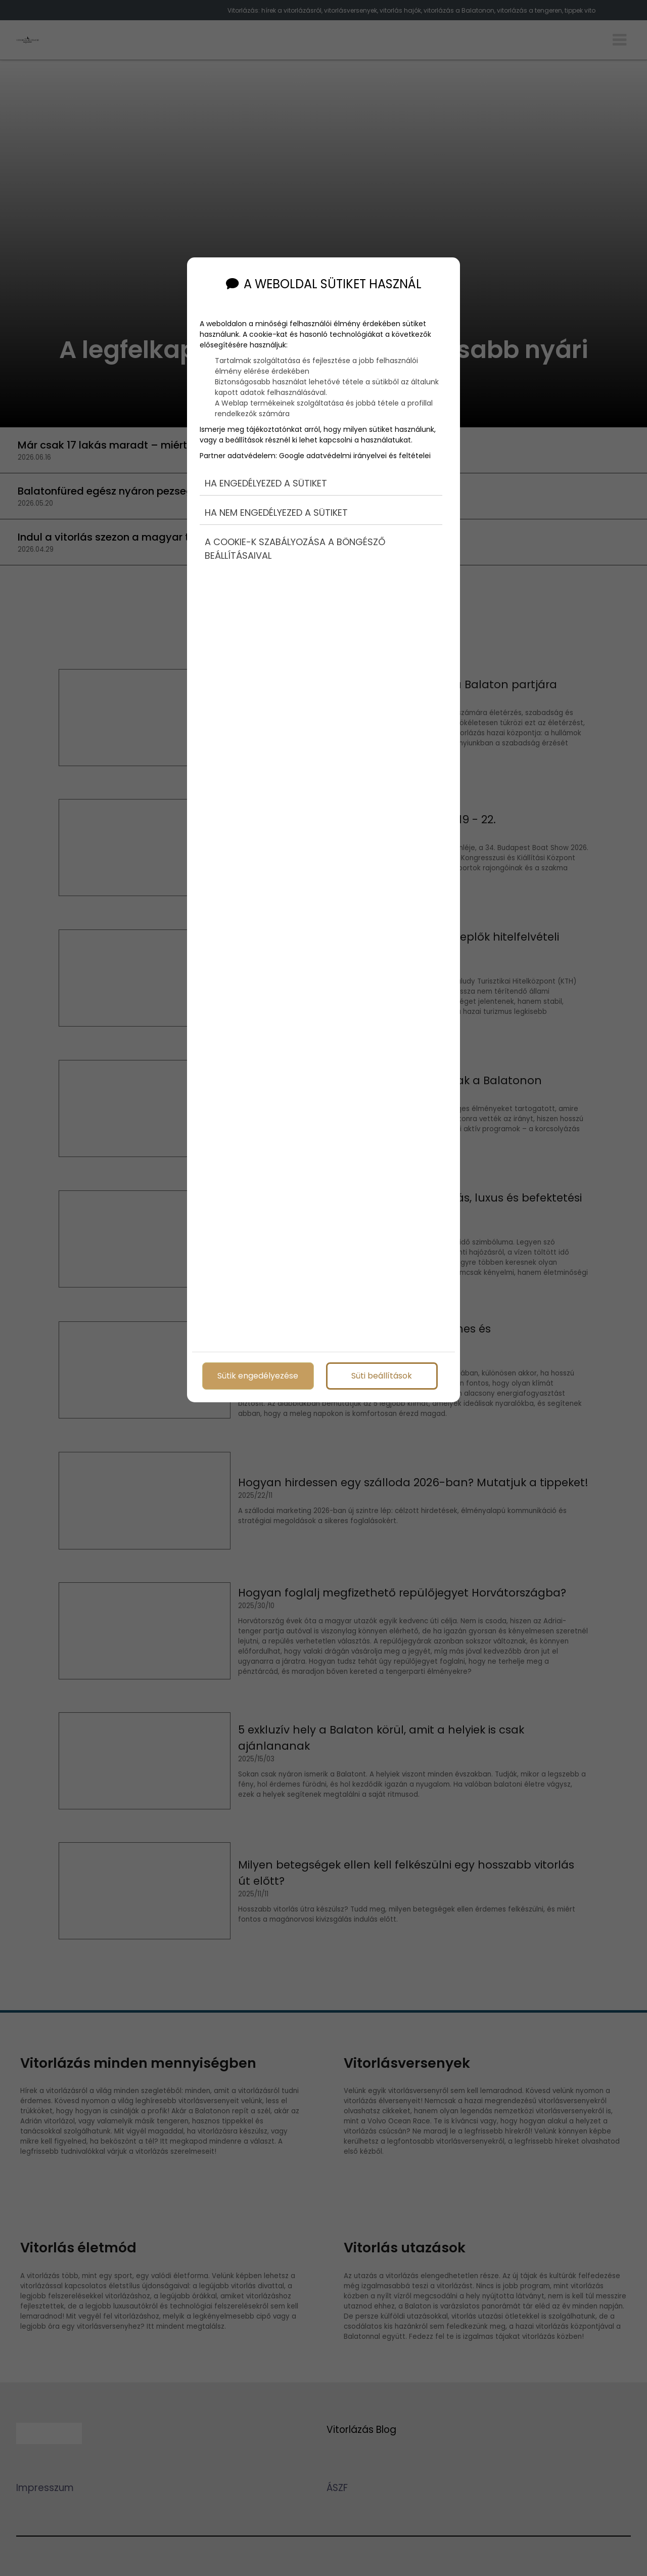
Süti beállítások (381, 1376)
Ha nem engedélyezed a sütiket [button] (276, 512)
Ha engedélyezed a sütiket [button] (266, 483)
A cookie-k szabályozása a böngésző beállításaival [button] (295, 549)
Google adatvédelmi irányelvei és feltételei (355, 456)
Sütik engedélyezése (257, 1376)
